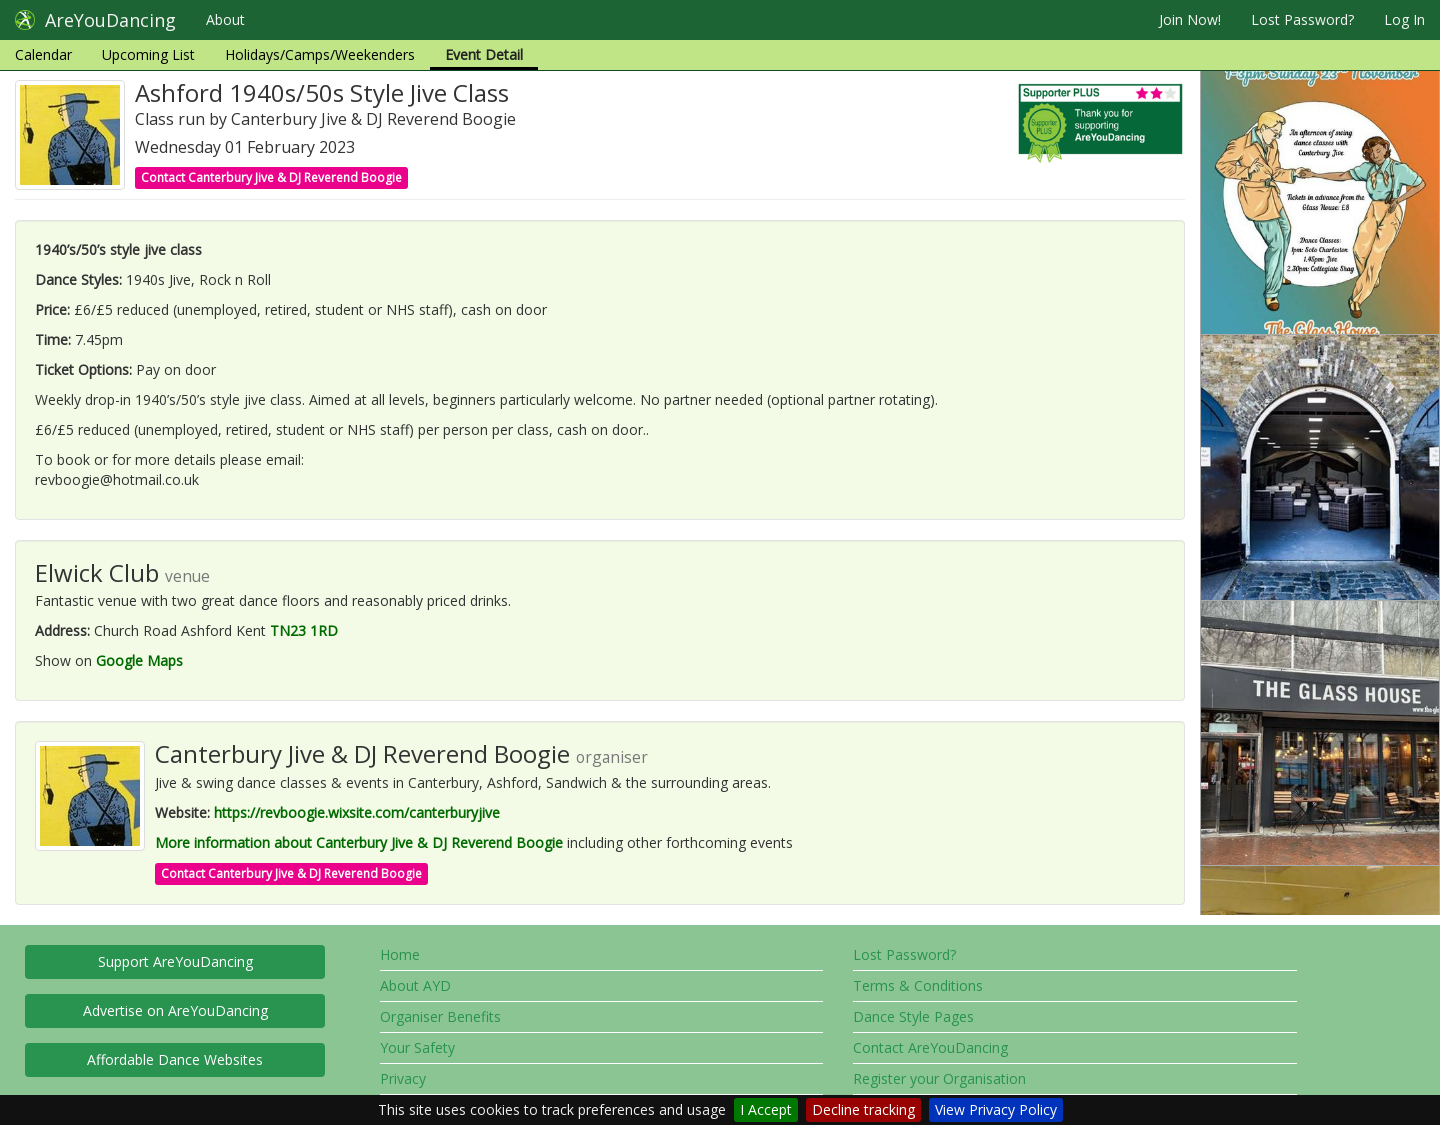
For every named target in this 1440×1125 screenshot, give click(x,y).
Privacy (403, 1078)
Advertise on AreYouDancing (175, 1010)
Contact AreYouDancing (930, 1047)
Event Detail (484, 54)
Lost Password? (1302, 19)
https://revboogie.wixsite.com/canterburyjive (357, 812)
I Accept (766, 1109)
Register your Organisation (939, 1078)
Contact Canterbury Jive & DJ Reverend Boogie (271, 177)
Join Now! (1190, 19)
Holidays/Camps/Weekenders (320, 54)
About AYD (415, 985)
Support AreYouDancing (175, 961)
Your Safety (417, 1047)
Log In (1404, 19)
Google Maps (139, 660)
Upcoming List (148, 54)
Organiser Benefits (440, 1016)
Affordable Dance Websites (175, 1059)
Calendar (43, 54)
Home (400, 954)
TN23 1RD (304, 630)
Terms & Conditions (918, 985)
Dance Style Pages (913, 1016)
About (225, 19)
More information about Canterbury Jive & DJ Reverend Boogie (359, 842)
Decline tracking (863, 1109)
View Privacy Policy (996, 1109)
